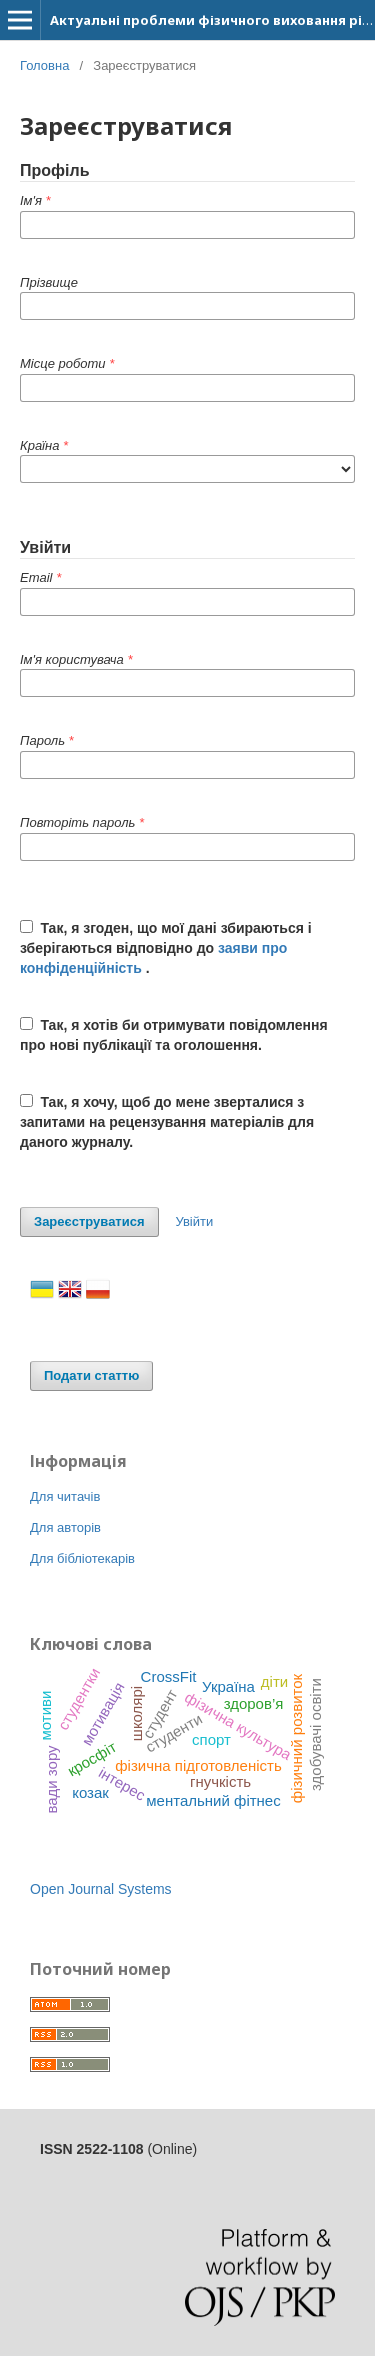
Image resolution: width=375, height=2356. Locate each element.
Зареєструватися (89, 1221)
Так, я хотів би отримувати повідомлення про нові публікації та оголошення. (174, 1035)
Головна (44, 65)
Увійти (194, 1221)
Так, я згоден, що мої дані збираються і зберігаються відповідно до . (166, 948)
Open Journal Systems (101, 1889)
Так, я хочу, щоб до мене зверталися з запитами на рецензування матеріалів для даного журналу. (167, 1122)
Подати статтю (91, 1375)
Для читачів (65, 1496)
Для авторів (65, 1527)
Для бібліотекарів (82, 1558)
